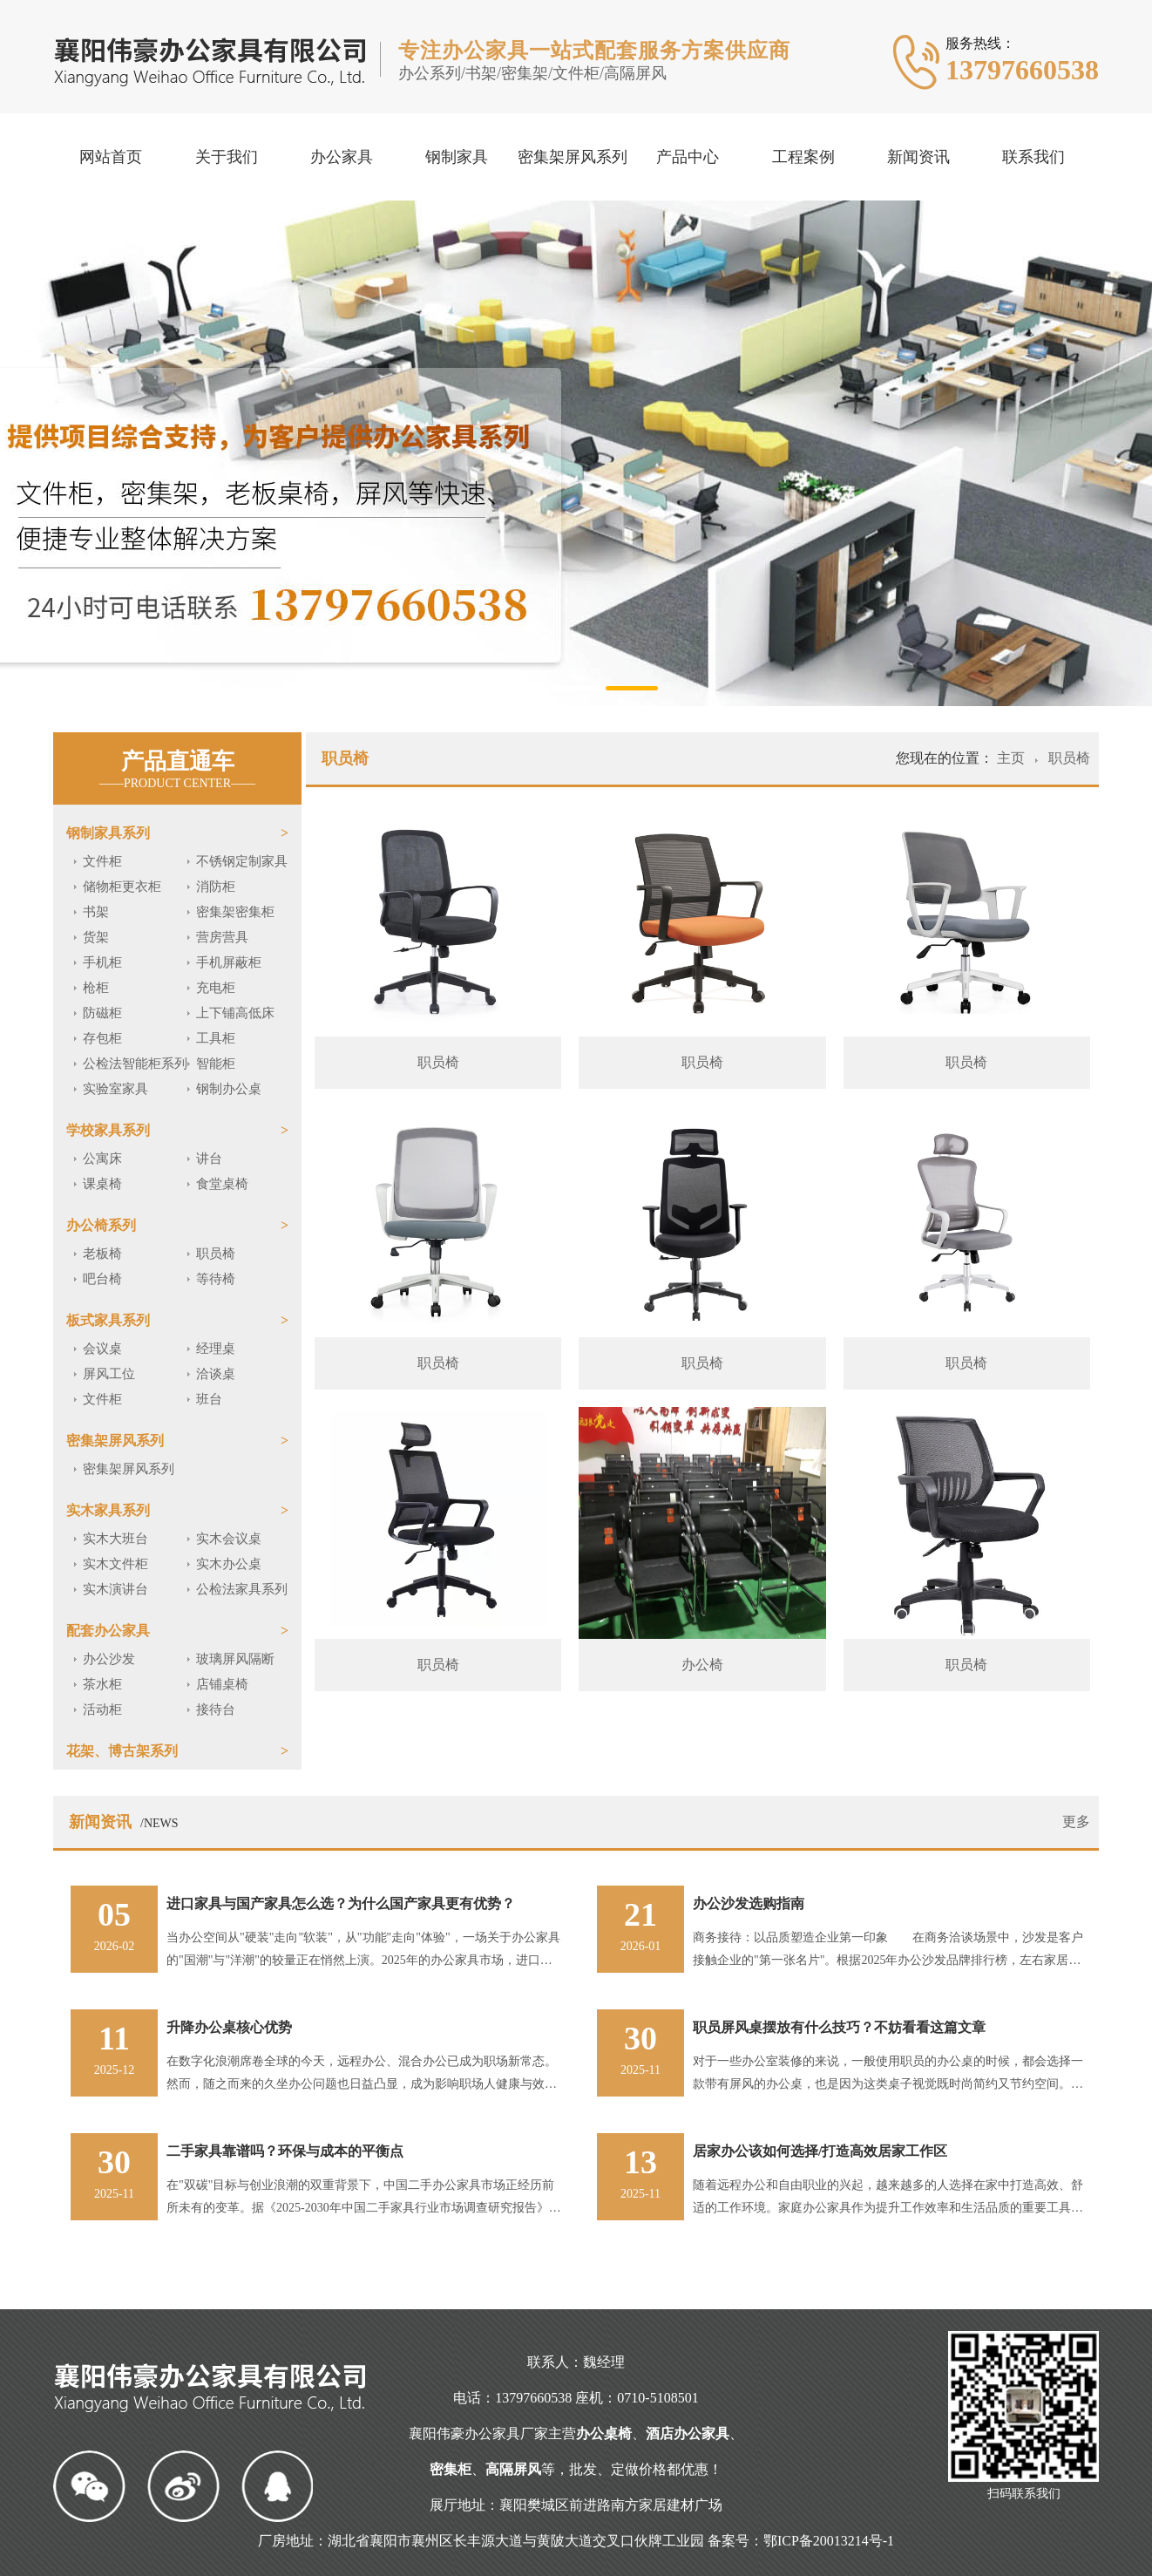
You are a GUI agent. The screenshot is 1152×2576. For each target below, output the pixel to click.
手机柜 (102, 962)
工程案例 (803, 157)
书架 (96, 912)
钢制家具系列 (108, 833)
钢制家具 (456, 157)
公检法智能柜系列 (135, 1064)
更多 (1076, 1821)
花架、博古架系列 (122, 1750)
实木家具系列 (108, 1510)
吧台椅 (102, 1279)
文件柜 (102, 861)
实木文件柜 (115, 1564)
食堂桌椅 (222, 1184)
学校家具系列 (108, 1130)
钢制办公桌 (228, 1089)
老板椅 (102, 1254)
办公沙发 (109, 1659)
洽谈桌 (215, 1374)
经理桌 (215, 1349)
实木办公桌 (228, 1564)
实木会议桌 (228, 1539)
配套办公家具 (108, 1630)
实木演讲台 (115, 1589)
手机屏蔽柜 (228, 962)
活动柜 (102, 1709)
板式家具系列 (108, 1320)
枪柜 (96, 988)
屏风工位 (109, 1374)
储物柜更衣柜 (122, 887)
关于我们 (226, 157)
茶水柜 (102, 1684)
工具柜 (215, 1038)
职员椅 (215, 1254)
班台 (209, 1399)
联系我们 (1033, 157)
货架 (96, 937)
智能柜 (215, 1064)
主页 (1012, 758)
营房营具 (222, 937)
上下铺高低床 (235, 1013)
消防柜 (215, 887)
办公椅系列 (101, 1225)
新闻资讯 (918, 157)
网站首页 (110, 157)
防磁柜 (102, 1013)
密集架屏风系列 (572, 157)
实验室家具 (115, 1089)
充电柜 (215, 988)
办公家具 (341, 157)
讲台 (209, 1159)
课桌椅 (102, 1184)
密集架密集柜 (235, 912)
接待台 (215, 1709)
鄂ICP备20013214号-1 (828, 2540)
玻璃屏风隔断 (235, 1659)
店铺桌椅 (222, 1684)
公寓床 (102, 1159)
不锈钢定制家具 (242, 861)
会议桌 (102, 1349)
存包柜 (102, 1038)
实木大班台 (115, 1539)
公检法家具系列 (242, 1589)
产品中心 (687, 157)
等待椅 (215, 1279)
